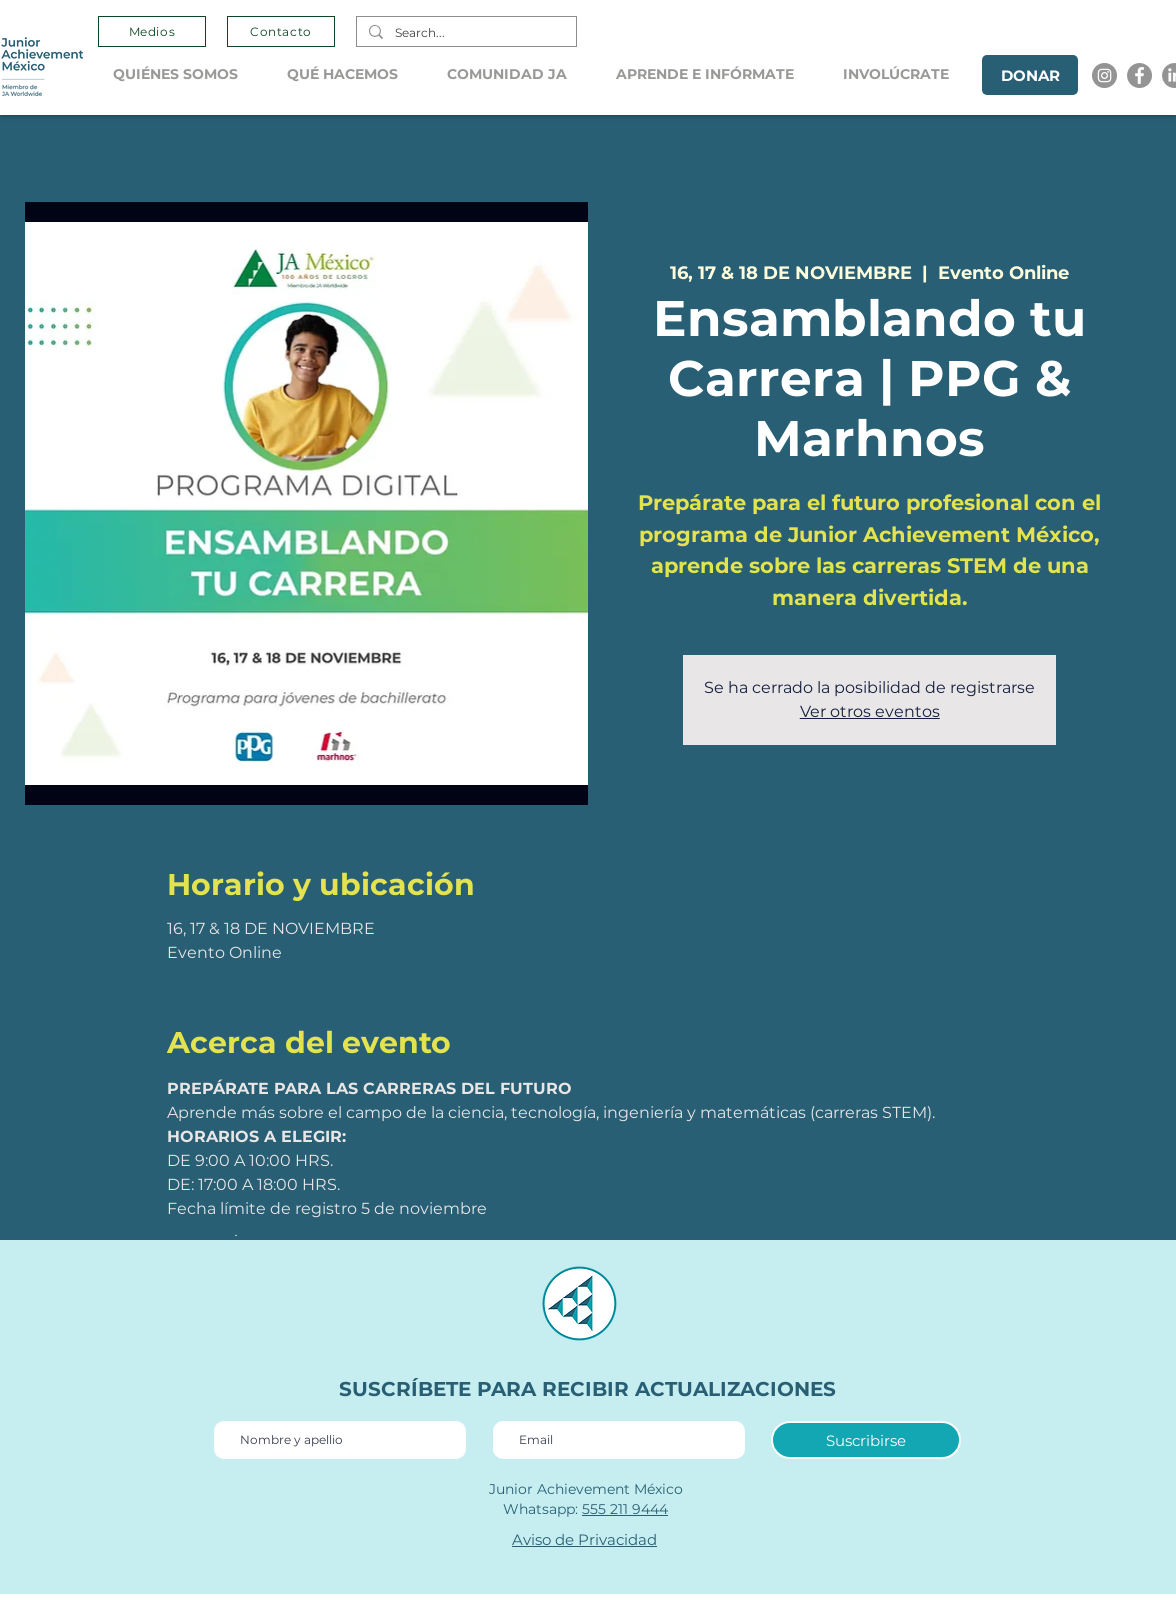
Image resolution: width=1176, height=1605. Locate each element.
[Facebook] (1139, 75)
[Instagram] (1104, 75)
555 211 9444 (625, 1509)
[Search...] (464, 33)
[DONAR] (1030, 75)
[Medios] (152, 31)
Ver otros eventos (870, 711)
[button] (185, 74)
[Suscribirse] (866, 1440)
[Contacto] (281, 31)
